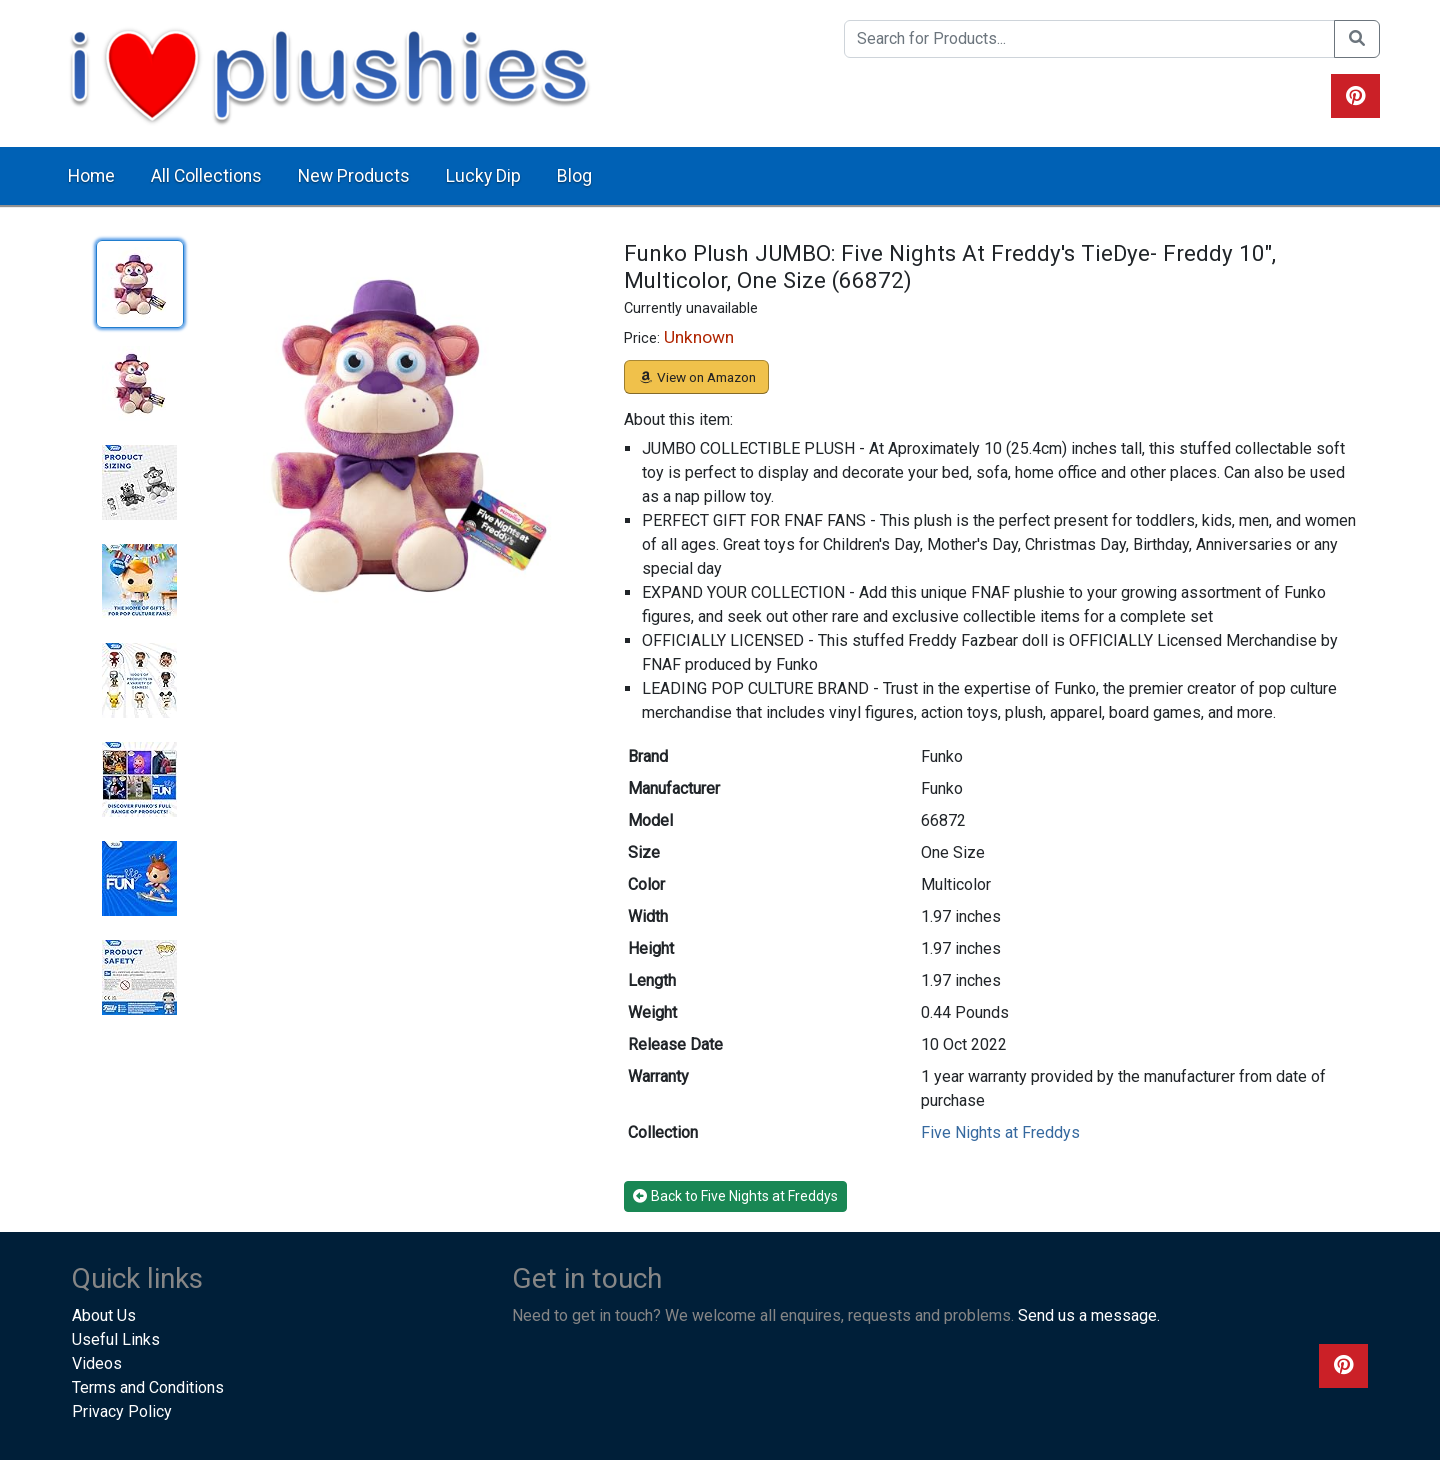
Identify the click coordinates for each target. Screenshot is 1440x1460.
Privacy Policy (122, 1411)
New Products (354, 176)
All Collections (206, 176)
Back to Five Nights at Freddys (735, 1196)
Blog (574, 176)
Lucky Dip (483, 176)
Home (91, 176)
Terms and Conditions (148, 1387)
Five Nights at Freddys (1000, 1132)
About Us (104, 1315)
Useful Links (116, 1339)
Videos (97, 1363)
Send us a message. (1089, 1315)
